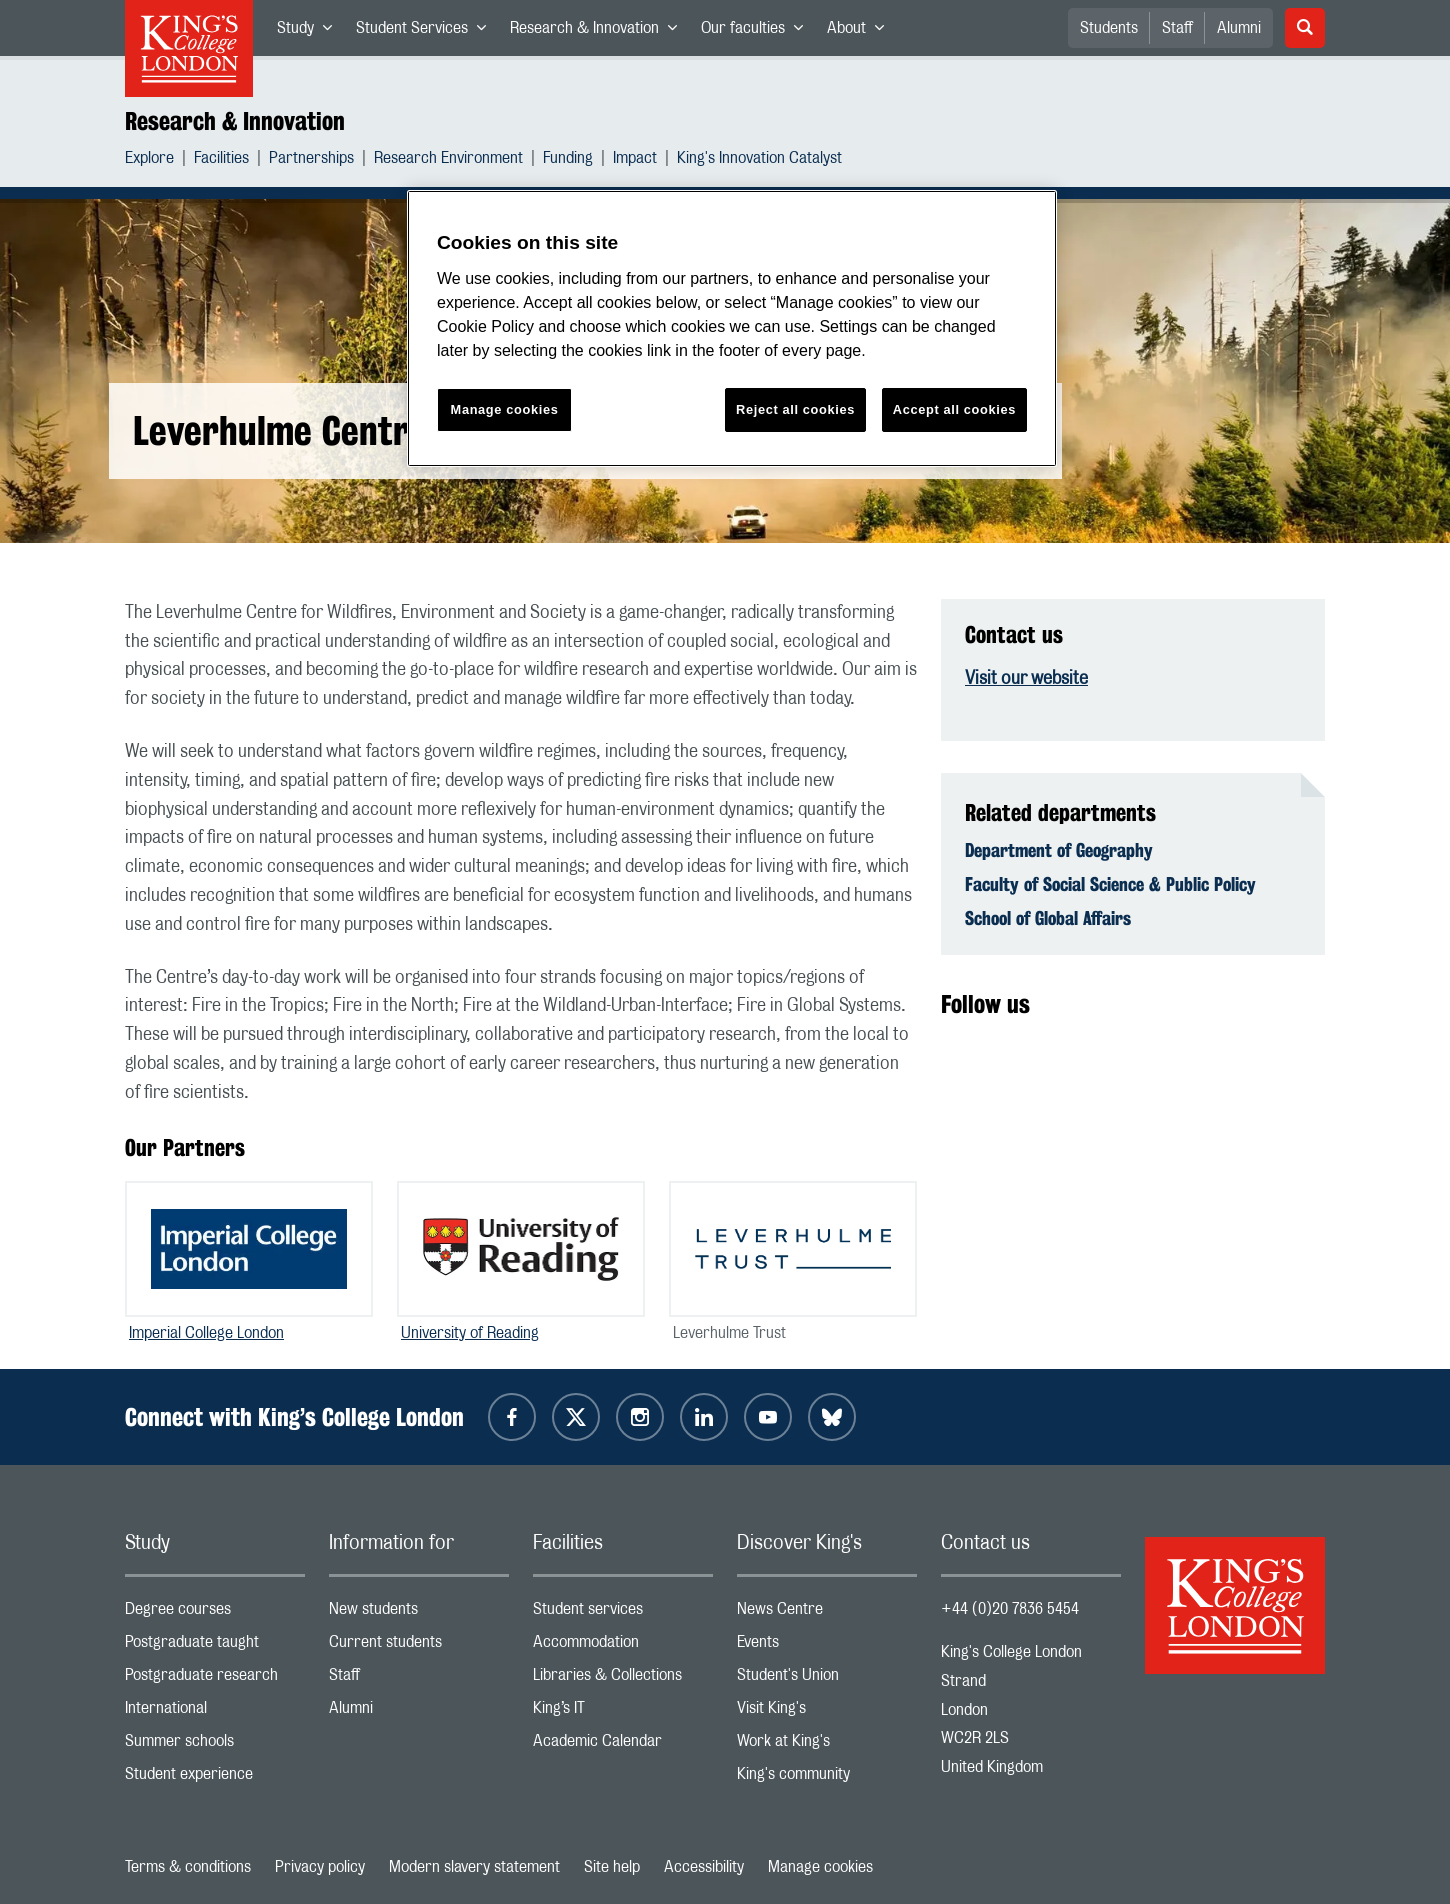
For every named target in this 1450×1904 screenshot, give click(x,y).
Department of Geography (1059, 850)
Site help (612, 1867)
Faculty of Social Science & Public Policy (1110, 884)
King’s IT (623, 1712)
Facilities (221, 160)
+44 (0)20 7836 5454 (1010, 1609)
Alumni (1239, 28)
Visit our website (1026, 679)
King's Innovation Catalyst (759, 160)
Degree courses (215, 1613)
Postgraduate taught (215, 1646)
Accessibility (704, 1867)
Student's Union (827, 1679)
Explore (149, 160)
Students (1109, 28)
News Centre (827, 1613)
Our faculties (758, 32)
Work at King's (827, 1745)
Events (827, 1646)
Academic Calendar (623, 1745)
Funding (568, 160)
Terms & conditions (188, 1867)
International (215, 1712)
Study (310, 32)
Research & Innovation (599, 32)
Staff (1177, 28)
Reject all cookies (795, 409)
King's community (827, 1778)
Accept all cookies (954, 409)
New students (419, 1613)
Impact (635, 160)
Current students (419, 1646)
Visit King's (827, 1712)
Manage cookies (820, 1867)
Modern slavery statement (474, 1867)
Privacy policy (320, 1867)
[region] (732, 328)
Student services (623, 1613)
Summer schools (215, 1745)
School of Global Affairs (1048, 918)
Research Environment (448, 160)
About (861, 32)
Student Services (427, 32)
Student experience (215, 1778)
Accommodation (623, 1646)
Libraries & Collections (623, 1679)
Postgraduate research (215, 1679)
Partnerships (311, 160)
